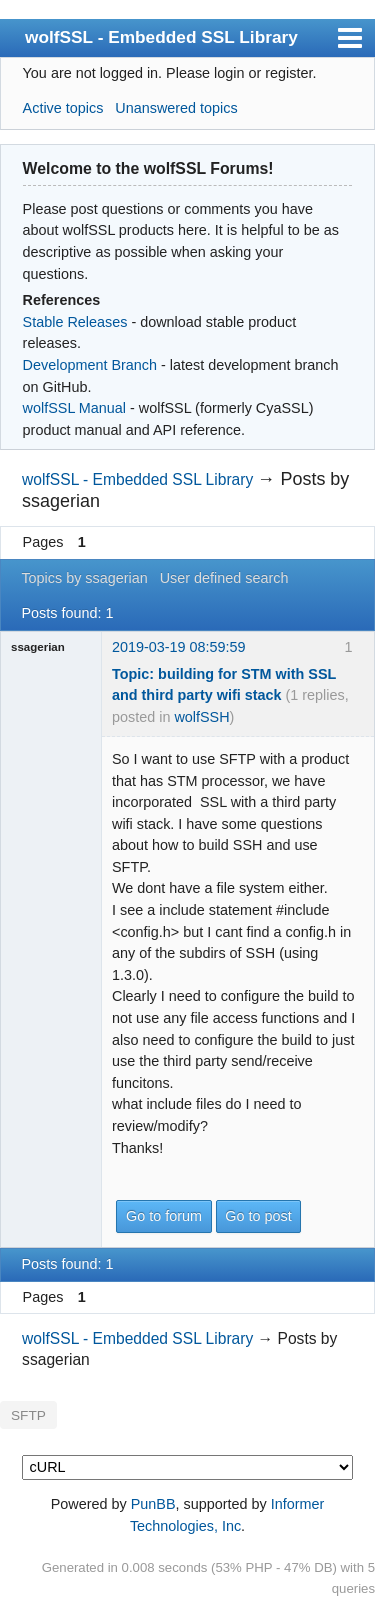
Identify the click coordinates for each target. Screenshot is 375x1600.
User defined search (224, 578)
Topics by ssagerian (84, 578)
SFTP (28, 1415)
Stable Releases (75, 322)
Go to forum (164, 1216)
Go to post (258, 1216)
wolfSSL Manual (74, 408)
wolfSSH (201, 717)
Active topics (63, 108)
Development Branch (90, 365)
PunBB (153, 1504)
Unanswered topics (176, 108)
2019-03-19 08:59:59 (179, 647)
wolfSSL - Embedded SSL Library (161, 37)
